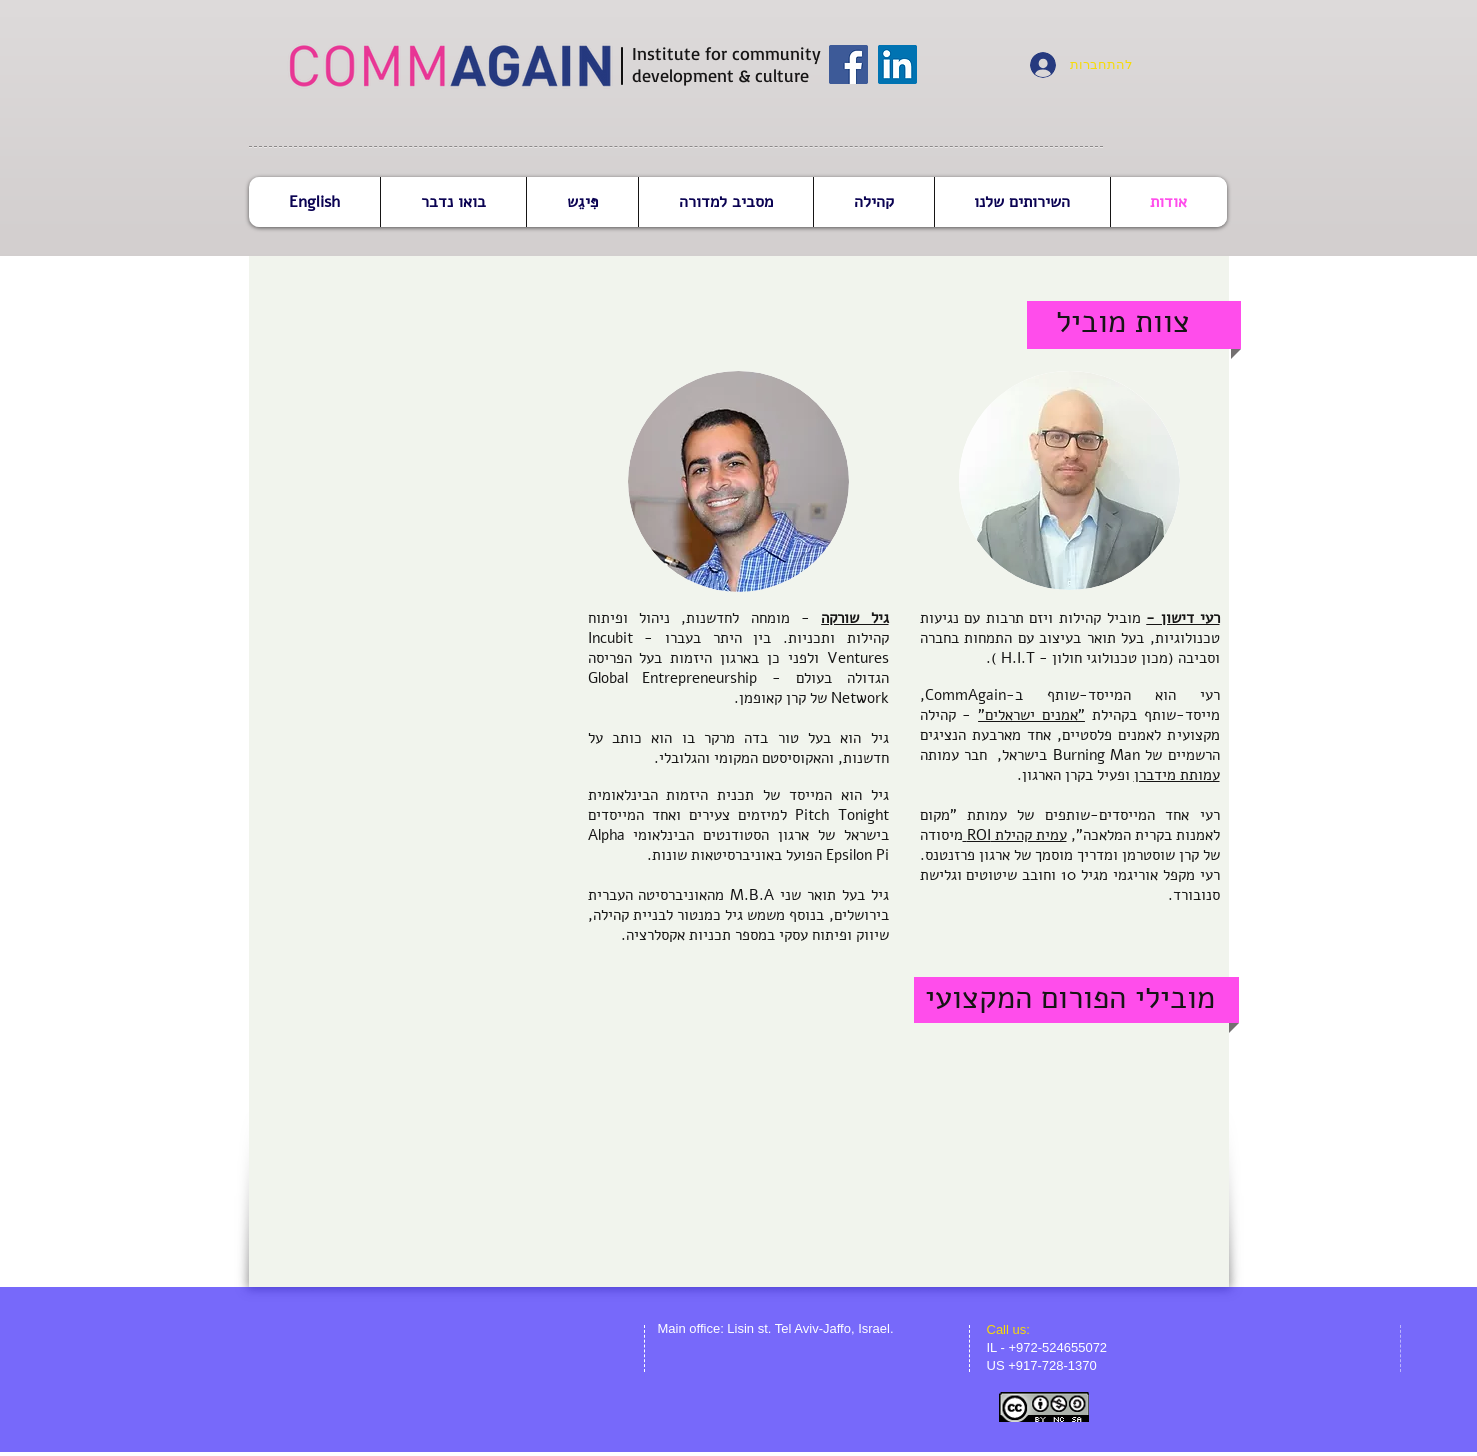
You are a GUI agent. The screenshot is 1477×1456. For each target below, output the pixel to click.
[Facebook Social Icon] (848, 64)
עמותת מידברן (1177, 775)
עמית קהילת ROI (1015, 835)
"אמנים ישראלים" (1031, 715)
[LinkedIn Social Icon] (897, 64)
